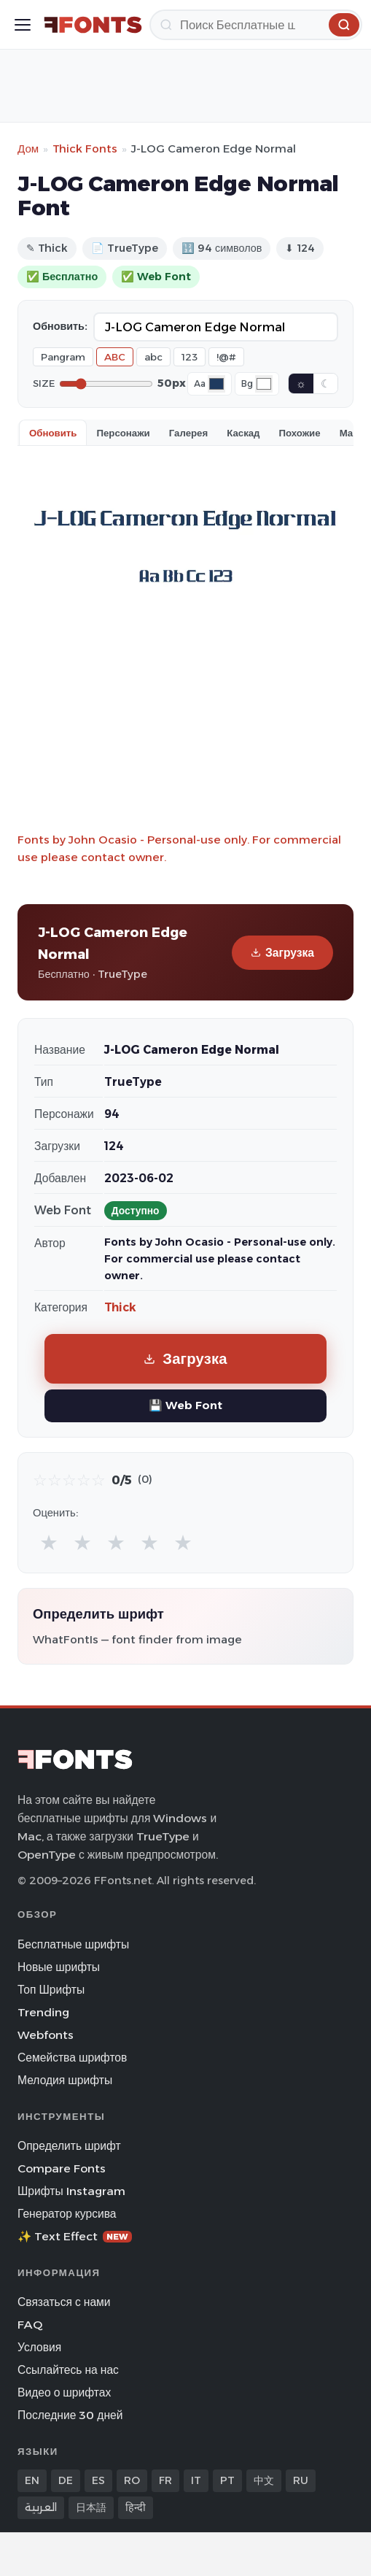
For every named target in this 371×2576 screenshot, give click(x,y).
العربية (41, 2507)
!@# (226, 357)
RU (300, 2480)
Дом (28, 148)
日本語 (91, 2507)
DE (65, 2480)
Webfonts (45, 2035)
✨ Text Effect (74, 2236)
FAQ (29, 2325)
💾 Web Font (185, 1405)
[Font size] (106, 384)
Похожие (300, 433)
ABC (114, 357)
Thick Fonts (84, 148)
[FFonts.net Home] (93, 25)
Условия (39, 2347)
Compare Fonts (61, 2168)
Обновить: (60, 326)
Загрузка (282, 953)
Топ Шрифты (51, 1990)
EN (32, 2480)
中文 (264, 2480)
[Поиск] (255, 24)
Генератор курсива (67, 2214)
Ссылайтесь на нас (68, 2370)
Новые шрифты (58, 1967)
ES (98, 2480)
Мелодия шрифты (64, 2080)
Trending (43, 2012)
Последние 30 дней (70, 2415)
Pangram (63, 357)
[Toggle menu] (22, 24)
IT (196, 2480)
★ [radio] (48, 1542)
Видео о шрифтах (64, 2392)
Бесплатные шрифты (73, 1944)
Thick (120, 1307)
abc (153, 357)
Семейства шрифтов (72, 2057)
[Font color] (216, 384)
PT (227, 2480)
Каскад (243, 433)
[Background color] (264, 384)
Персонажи (122, 433)
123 (189, 357)
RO (132, 2480)
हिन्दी (135, 2507)
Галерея (188, 433)
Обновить (53, 433)
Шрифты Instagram (71, 2191)
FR (165, 2480)
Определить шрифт (69, 2146)
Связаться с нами (64, 2302)
